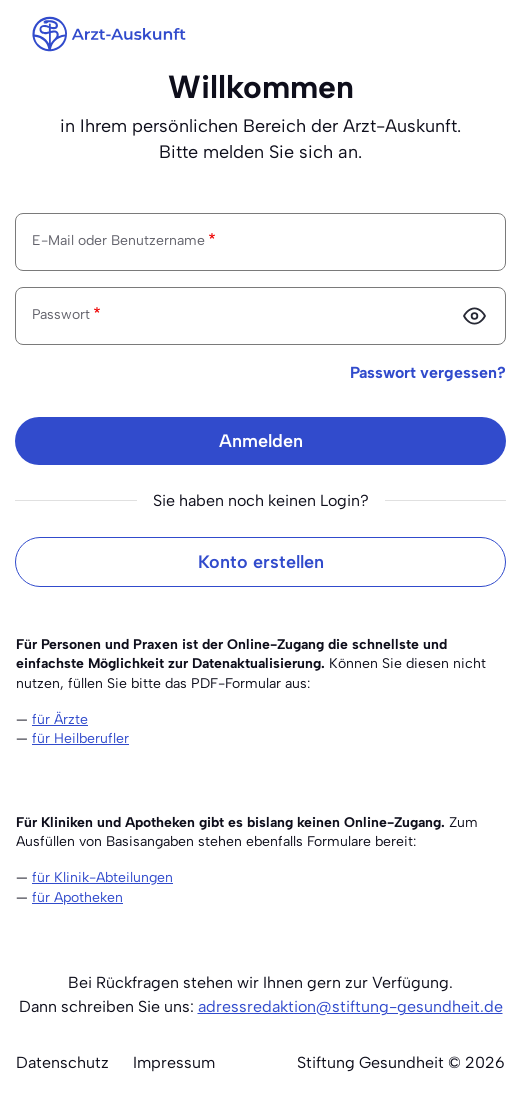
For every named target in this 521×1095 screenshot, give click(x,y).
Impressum (174, 1062)
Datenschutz (62, 1062)
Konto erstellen (261, 562)
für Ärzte (60, 719)
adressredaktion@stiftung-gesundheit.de (350, 1006)
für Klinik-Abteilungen (102, 877)
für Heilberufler (80, 738)
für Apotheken (77, 897)
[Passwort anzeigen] (474, 316)
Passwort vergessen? (428, 372)
